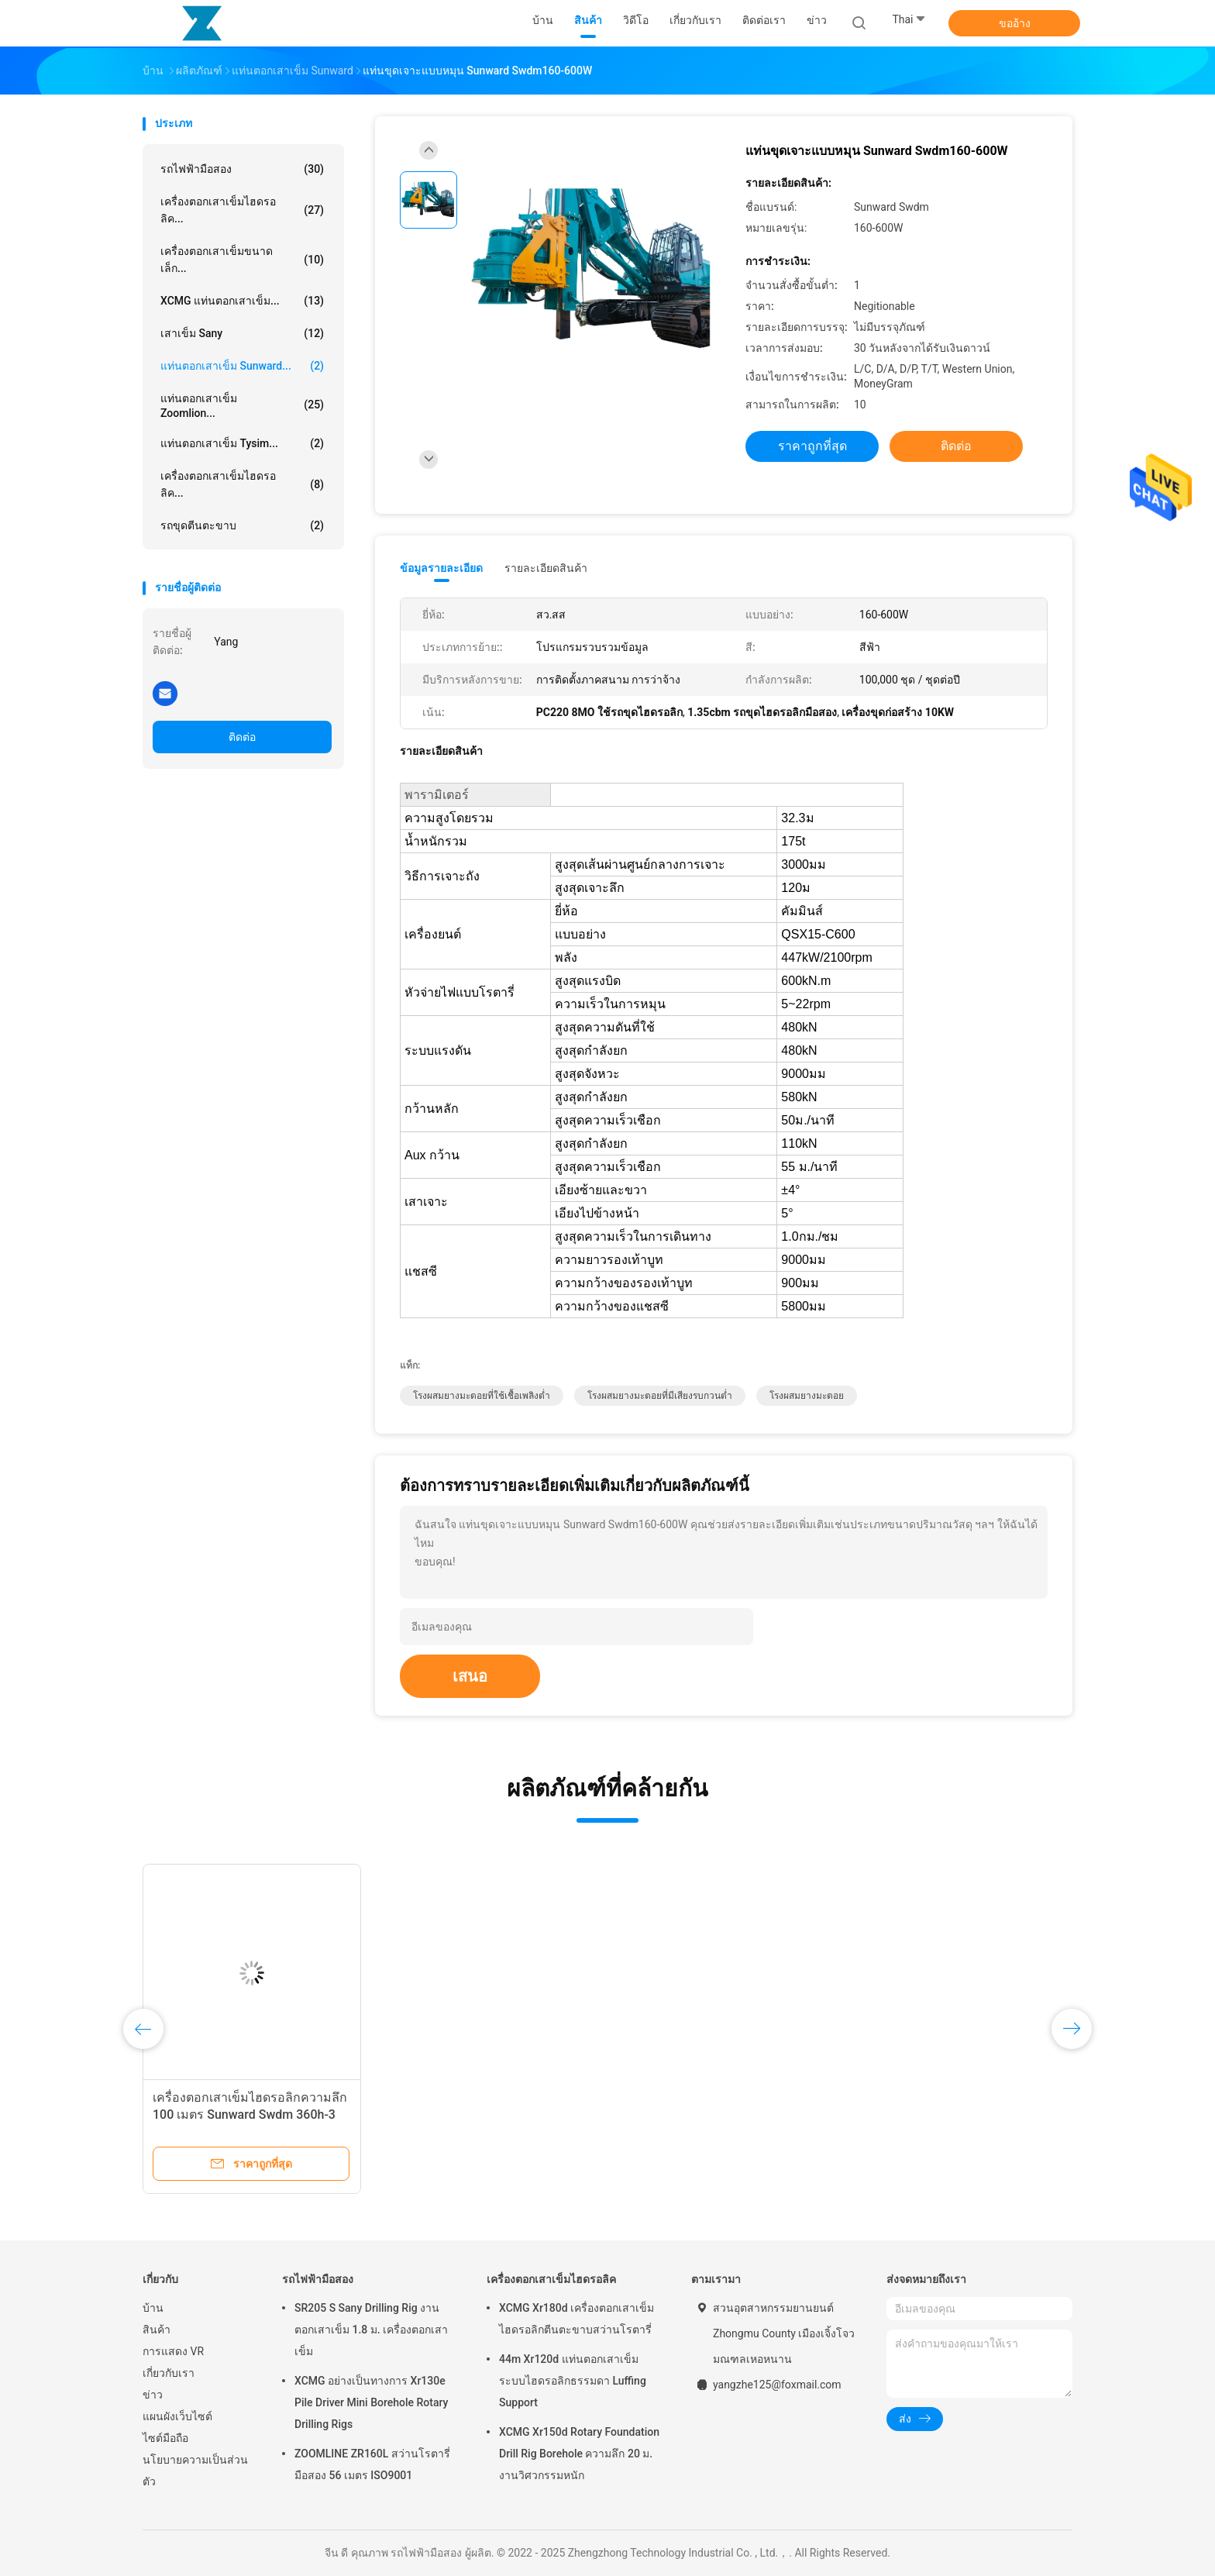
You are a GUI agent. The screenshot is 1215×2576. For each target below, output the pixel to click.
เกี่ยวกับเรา (168, 2373)
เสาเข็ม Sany (242, 333)
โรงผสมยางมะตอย (806, 1395)
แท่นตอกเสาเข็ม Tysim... (242, 443)
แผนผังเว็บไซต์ (177, 2416)
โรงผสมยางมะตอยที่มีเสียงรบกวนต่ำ (659, 1395)
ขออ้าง (1015, 23)
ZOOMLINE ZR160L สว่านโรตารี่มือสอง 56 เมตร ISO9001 (372, 2464)
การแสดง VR (173, 2351)
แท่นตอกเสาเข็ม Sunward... (242, 366)
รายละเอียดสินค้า (545, 568)
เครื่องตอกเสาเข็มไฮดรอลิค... (242, 210)
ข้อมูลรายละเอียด (441, 568)
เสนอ (470, 1676)
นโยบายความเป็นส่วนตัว (195, 2471)
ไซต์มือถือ (165, 2438)
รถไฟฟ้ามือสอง (242, 169)
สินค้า (156, 2329)
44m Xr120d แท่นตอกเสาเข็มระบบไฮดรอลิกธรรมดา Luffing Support (572, 2381)
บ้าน (153, 2308)
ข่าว (153, 2394)
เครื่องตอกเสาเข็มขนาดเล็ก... (242, 259)
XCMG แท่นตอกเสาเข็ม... (242, 300)
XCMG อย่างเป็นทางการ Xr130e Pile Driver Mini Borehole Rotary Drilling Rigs (371, 2402)
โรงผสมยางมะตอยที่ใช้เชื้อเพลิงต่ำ (481, 1395)
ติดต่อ (242, 737)
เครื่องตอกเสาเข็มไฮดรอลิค (551, 2279)
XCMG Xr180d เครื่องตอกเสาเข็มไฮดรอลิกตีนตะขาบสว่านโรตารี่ (576, 2319)
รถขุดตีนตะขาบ (242, 525)
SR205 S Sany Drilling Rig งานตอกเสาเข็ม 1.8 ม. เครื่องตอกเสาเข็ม (371, 2329)
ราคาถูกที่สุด (812, 446)
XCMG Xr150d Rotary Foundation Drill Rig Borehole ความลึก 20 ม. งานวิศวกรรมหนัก (579, 2453)
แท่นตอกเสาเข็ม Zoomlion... (242, 405)
